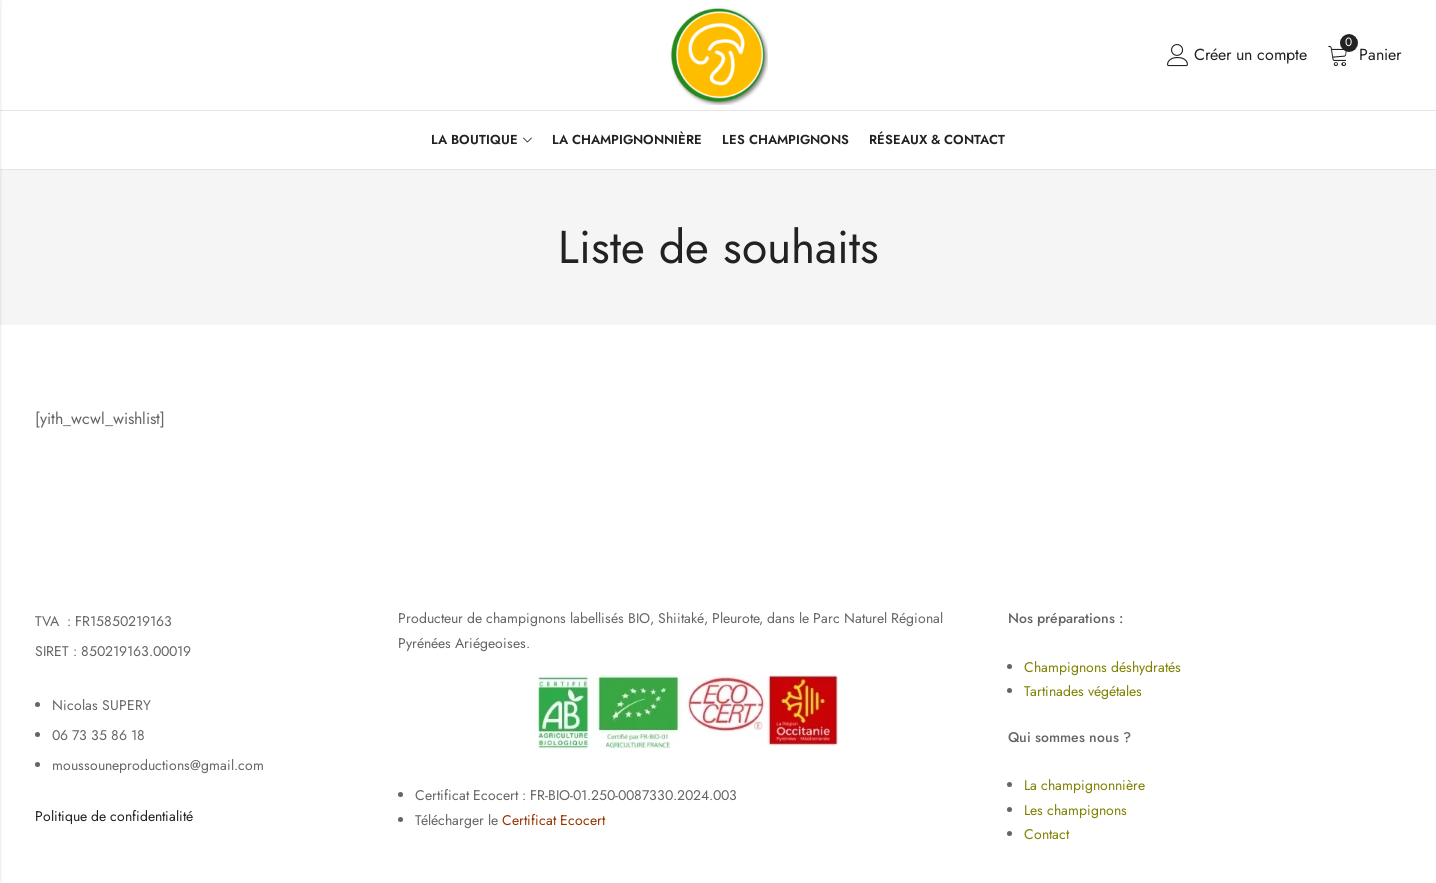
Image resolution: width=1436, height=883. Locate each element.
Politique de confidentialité (114, 816)
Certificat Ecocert (553, 820)
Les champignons (1075, 810)
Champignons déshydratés (1102, 667)
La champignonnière (1084, 785)
